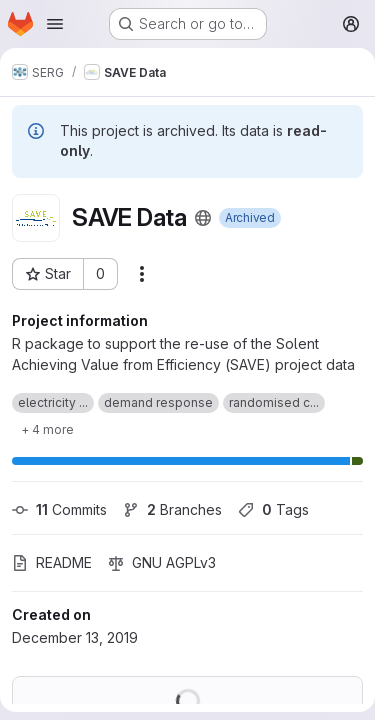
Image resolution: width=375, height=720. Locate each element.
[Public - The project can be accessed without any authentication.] (203, 218)
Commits (59, 509)
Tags (273, 509)
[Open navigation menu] (55, 24)
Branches (172, 509)
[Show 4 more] (47, 429)
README (52, 562)
